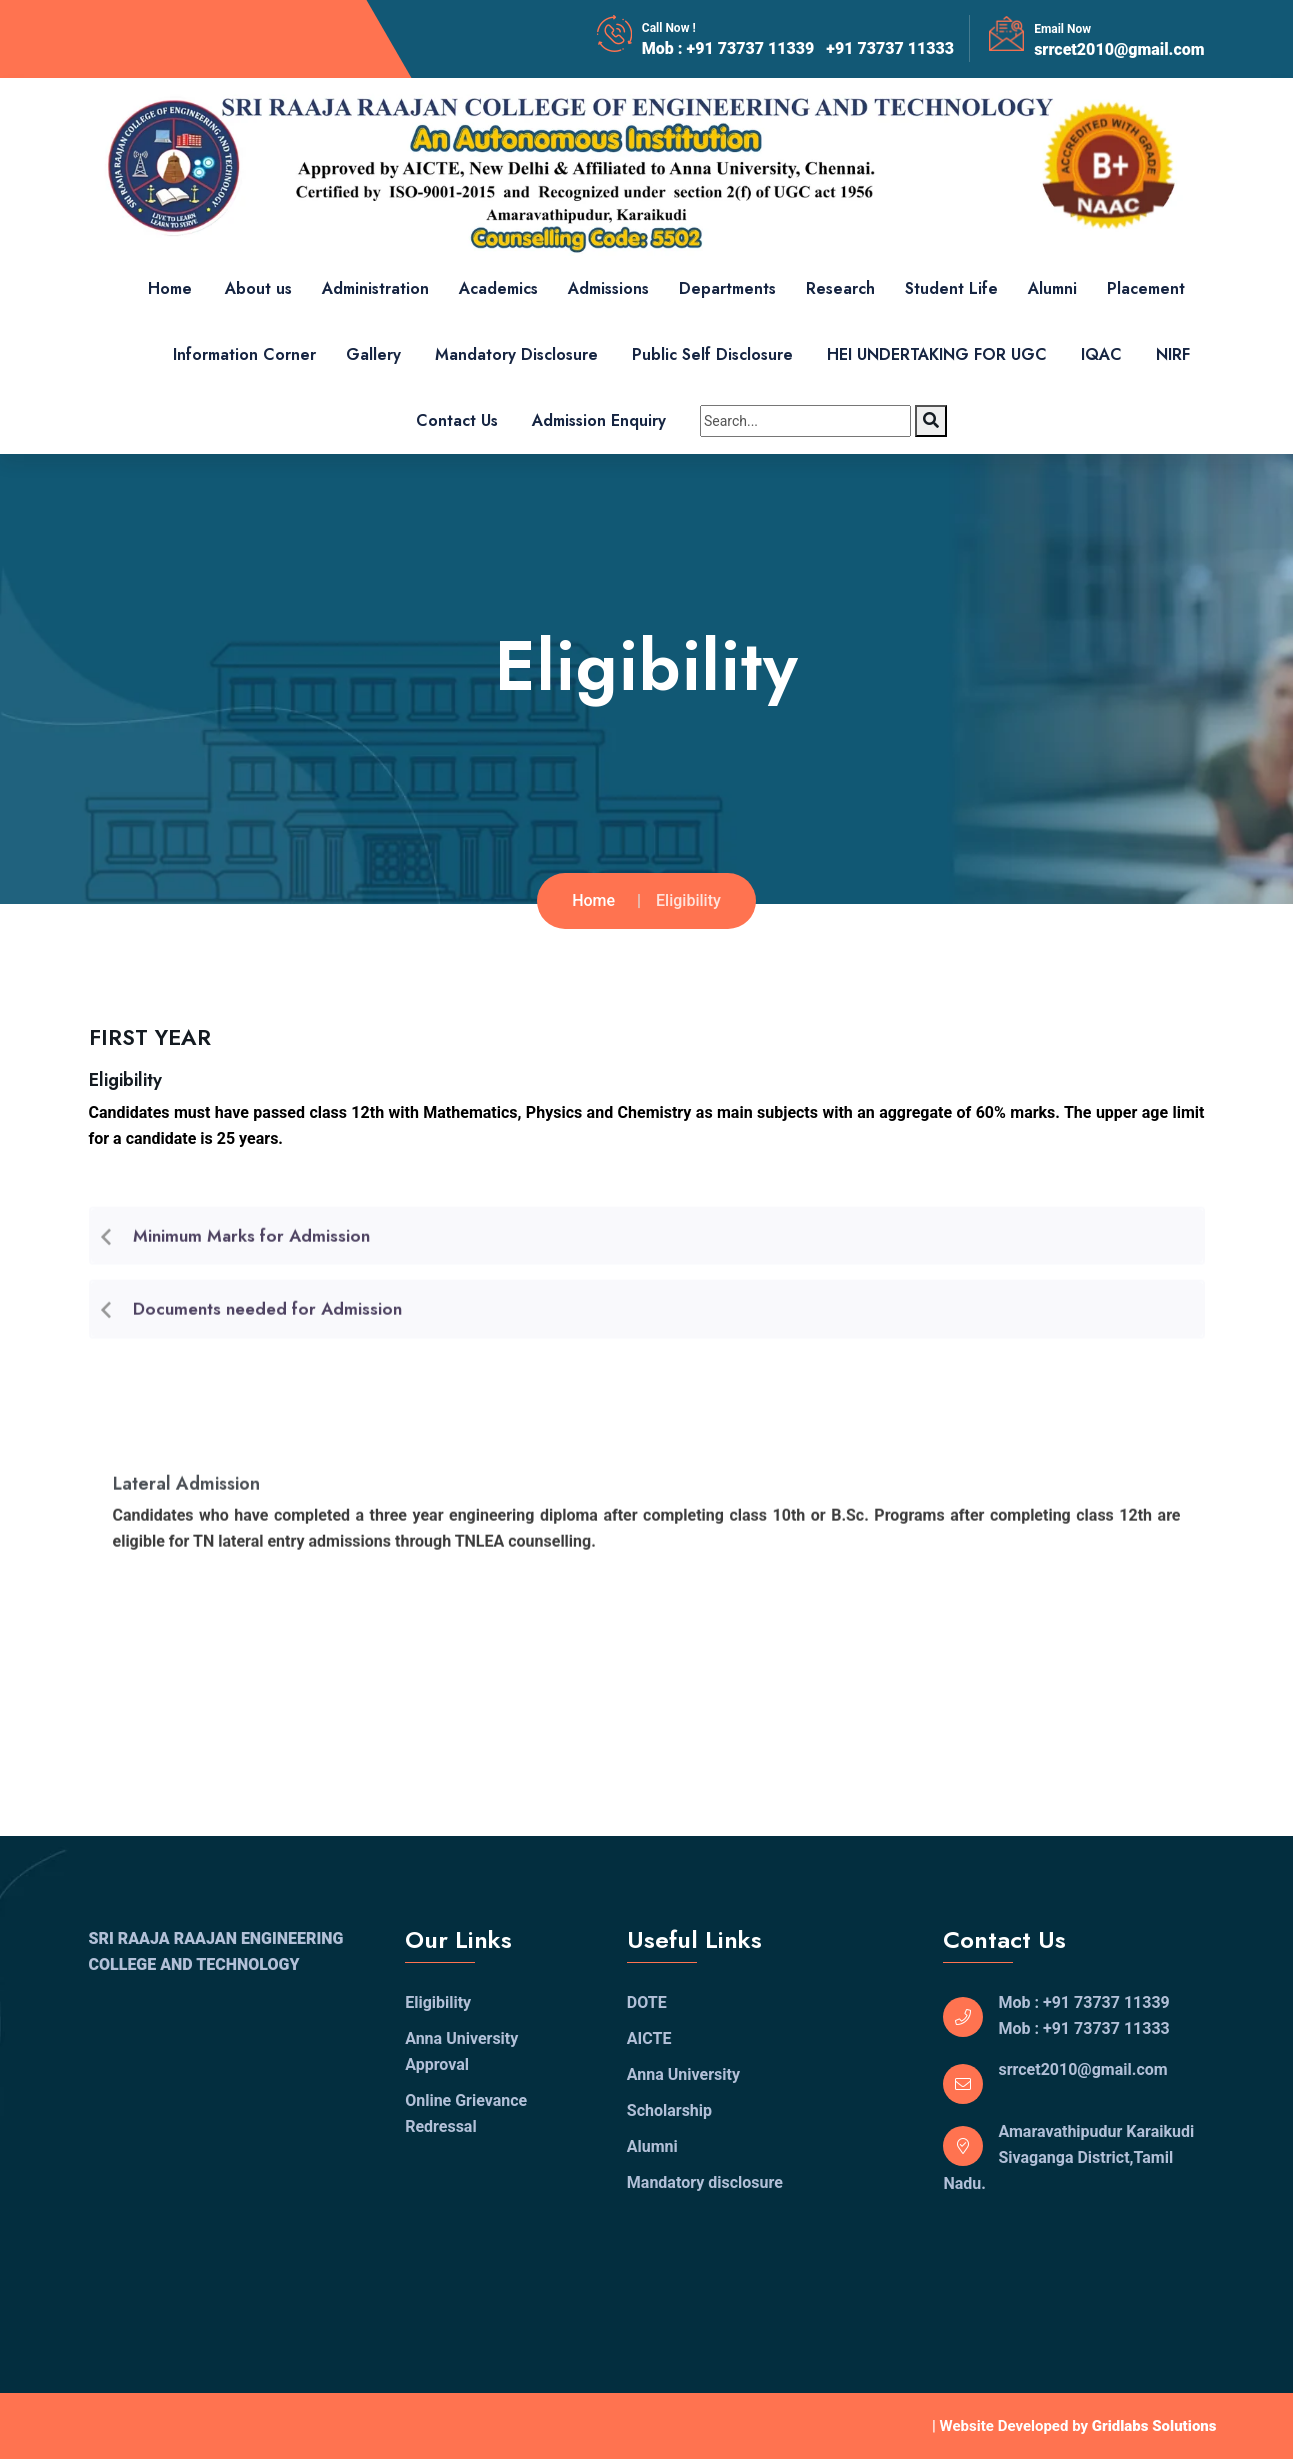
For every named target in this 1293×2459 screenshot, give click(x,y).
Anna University (683, 2074)
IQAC (1101, 354)
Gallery (373, 354)
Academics (498, 288)
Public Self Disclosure (712, 354)
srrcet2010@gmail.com (1119, 49)
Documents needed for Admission (267, 1315)
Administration (375, 288)
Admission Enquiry (599, 420)
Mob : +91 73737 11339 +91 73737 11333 (798, 48)
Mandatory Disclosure (516, 354)
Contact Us (457, 420)
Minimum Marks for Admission (251, 1242)
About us (258, 288)
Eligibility (438, 2002)
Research (840, 288)
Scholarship (669, 2110)
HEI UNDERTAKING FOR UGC (937, 354)
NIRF (1173, 354)
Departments (727, 288)
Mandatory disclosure (705, 2182)
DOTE (647, 2002)
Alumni (1052, 288)
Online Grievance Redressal (466, 2113)
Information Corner (244, 354)
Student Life (951, 288)
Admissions (608, 288)
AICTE (649, 2038)
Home (170, 288)
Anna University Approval (461, 2051)
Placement (1146, 288)
